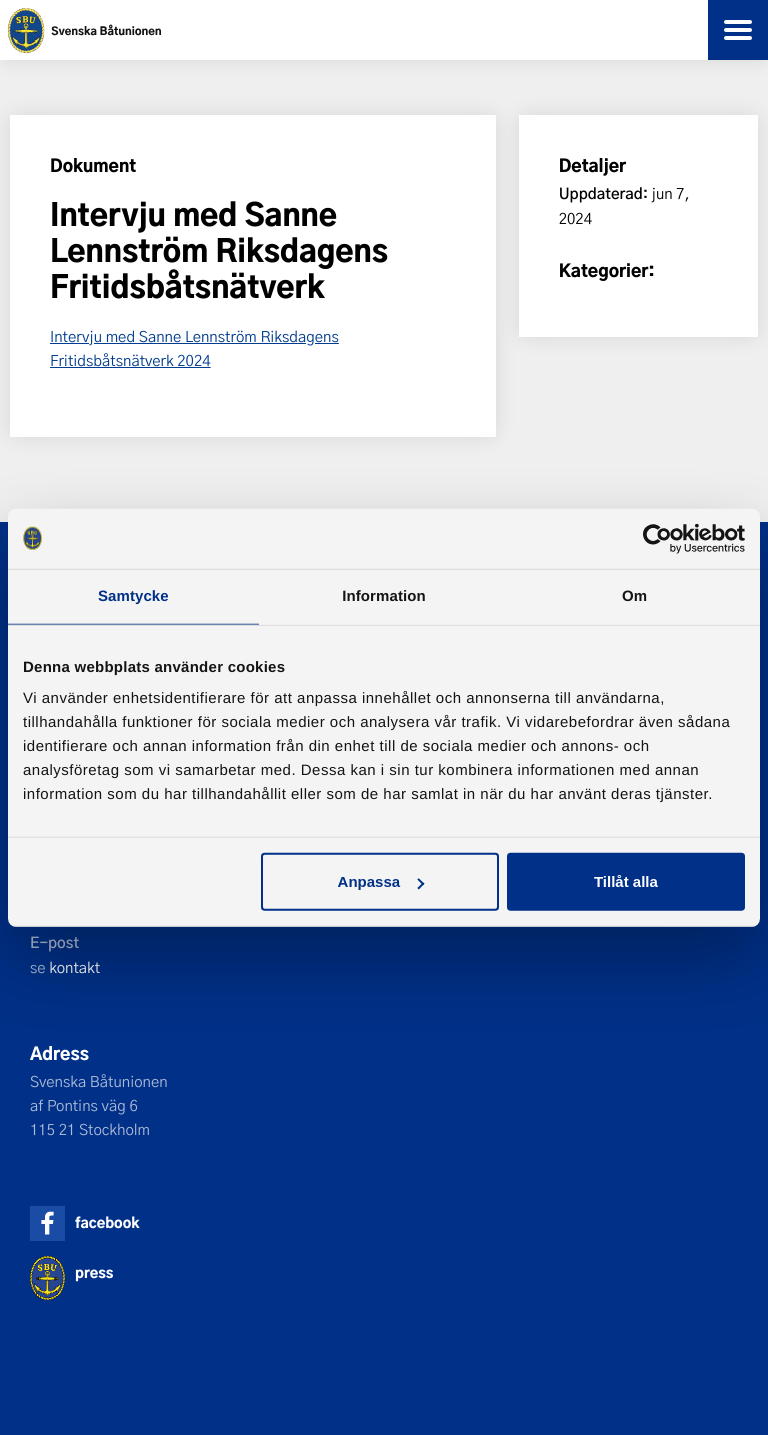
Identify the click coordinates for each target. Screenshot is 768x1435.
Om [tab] (634, 595)
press (94, 1272)
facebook (107, 1222)
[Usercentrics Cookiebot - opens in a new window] (657, 538)
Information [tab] (384, 595)
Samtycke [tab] (133, 595)
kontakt (74, 967)
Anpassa (381, 881)
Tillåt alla (626, 881)
